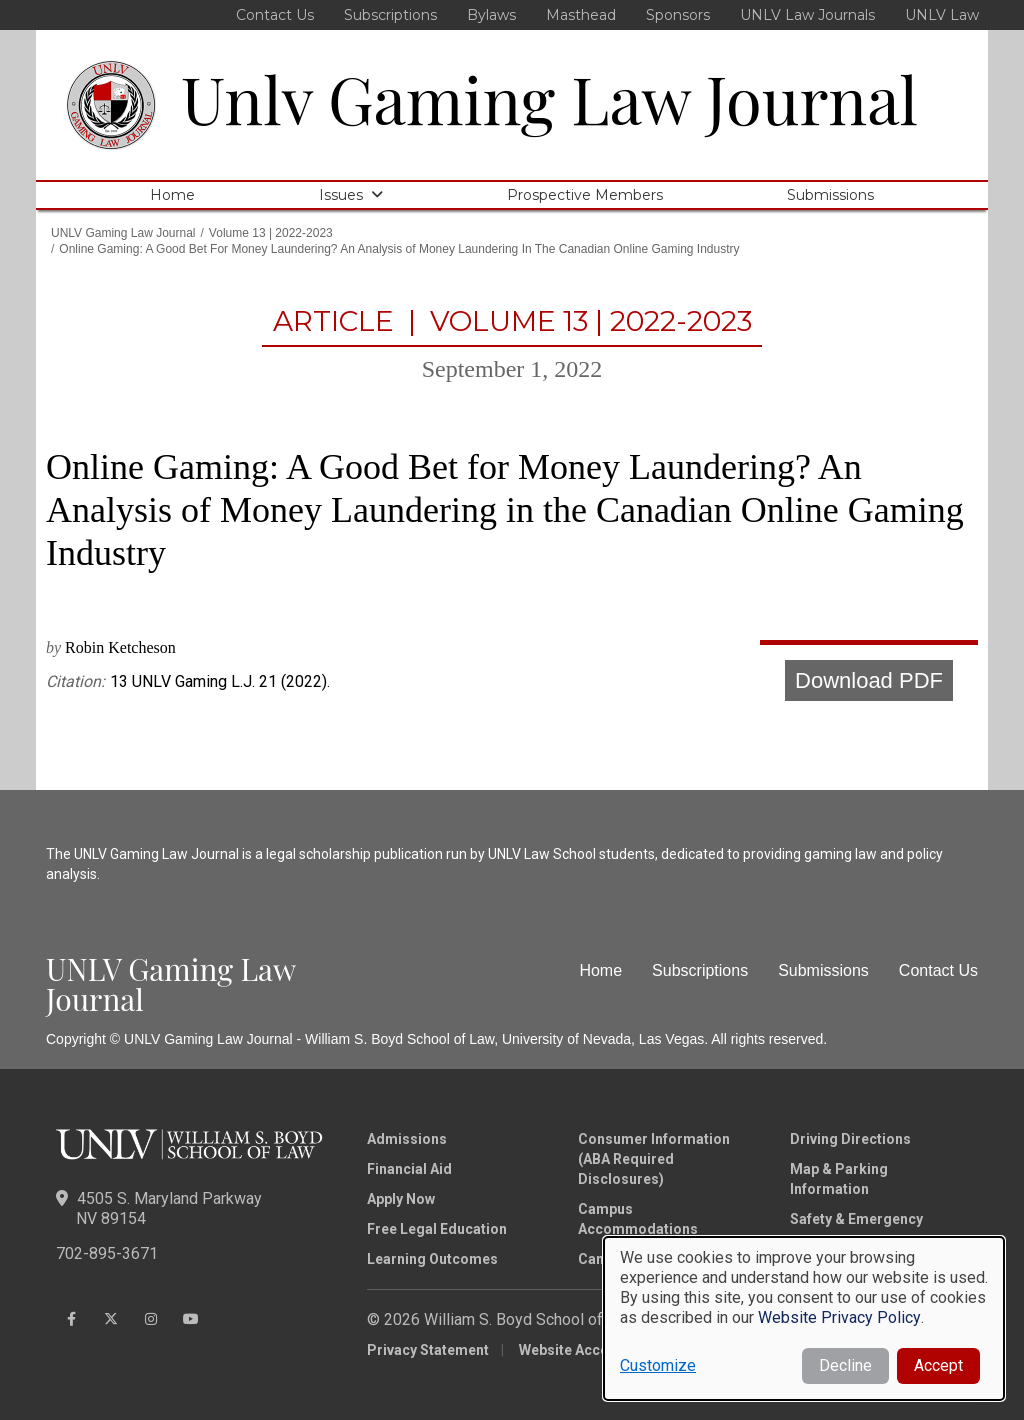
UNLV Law (942, 15)
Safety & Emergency (856, 1219)
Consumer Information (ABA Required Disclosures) (654, 1159)
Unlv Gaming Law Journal (549, 98)
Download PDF (869, 680)
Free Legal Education (437, 1229)
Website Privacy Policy (839, 1317)
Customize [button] (658, 1365)
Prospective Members (585, 195)
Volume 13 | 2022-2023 (271, 233)
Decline (845, 1365)
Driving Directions (850, 1139)
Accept (938, 1365)
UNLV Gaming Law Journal (123, 233)
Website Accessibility (589, 1350)
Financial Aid (409, 1169)
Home (172, 195)
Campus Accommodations (638, 1219)
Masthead (581, 15)
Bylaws (491, 15)
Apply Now (401, 1199)
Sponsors (678, 15)
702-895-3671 (107, 1253)
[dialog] (804, 1318)
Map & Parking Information (839, 1179)
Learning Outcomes (432, 1259)
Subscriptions (390, 15)
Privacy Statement (428, 1350)
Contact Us (275, 15)
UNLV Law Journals (807, 15)
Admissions (407, 1139)
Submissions (830, 195)
